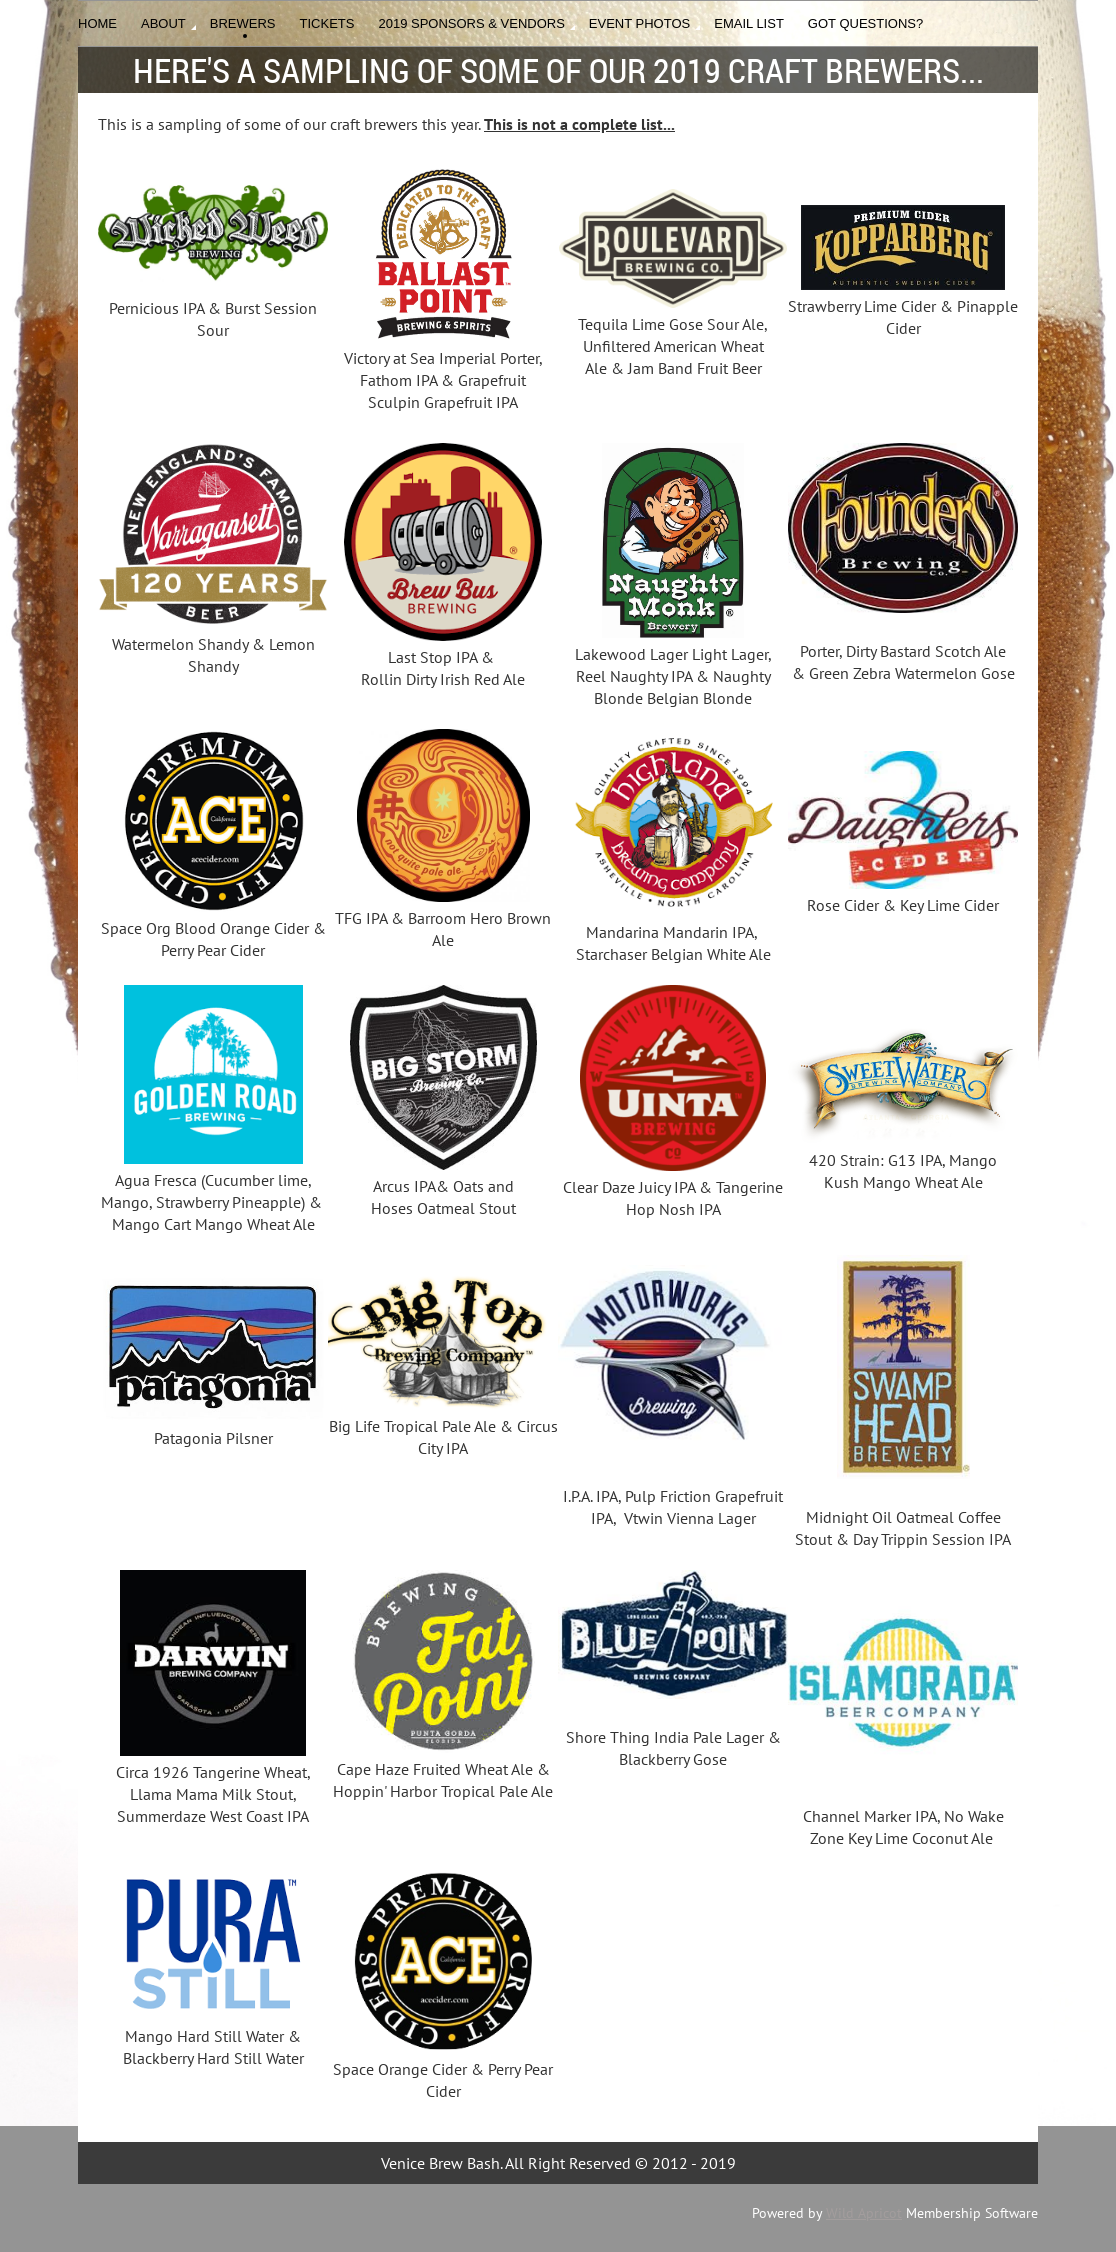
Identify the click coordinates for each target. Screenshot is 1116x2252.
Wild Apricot (864, 2213)
